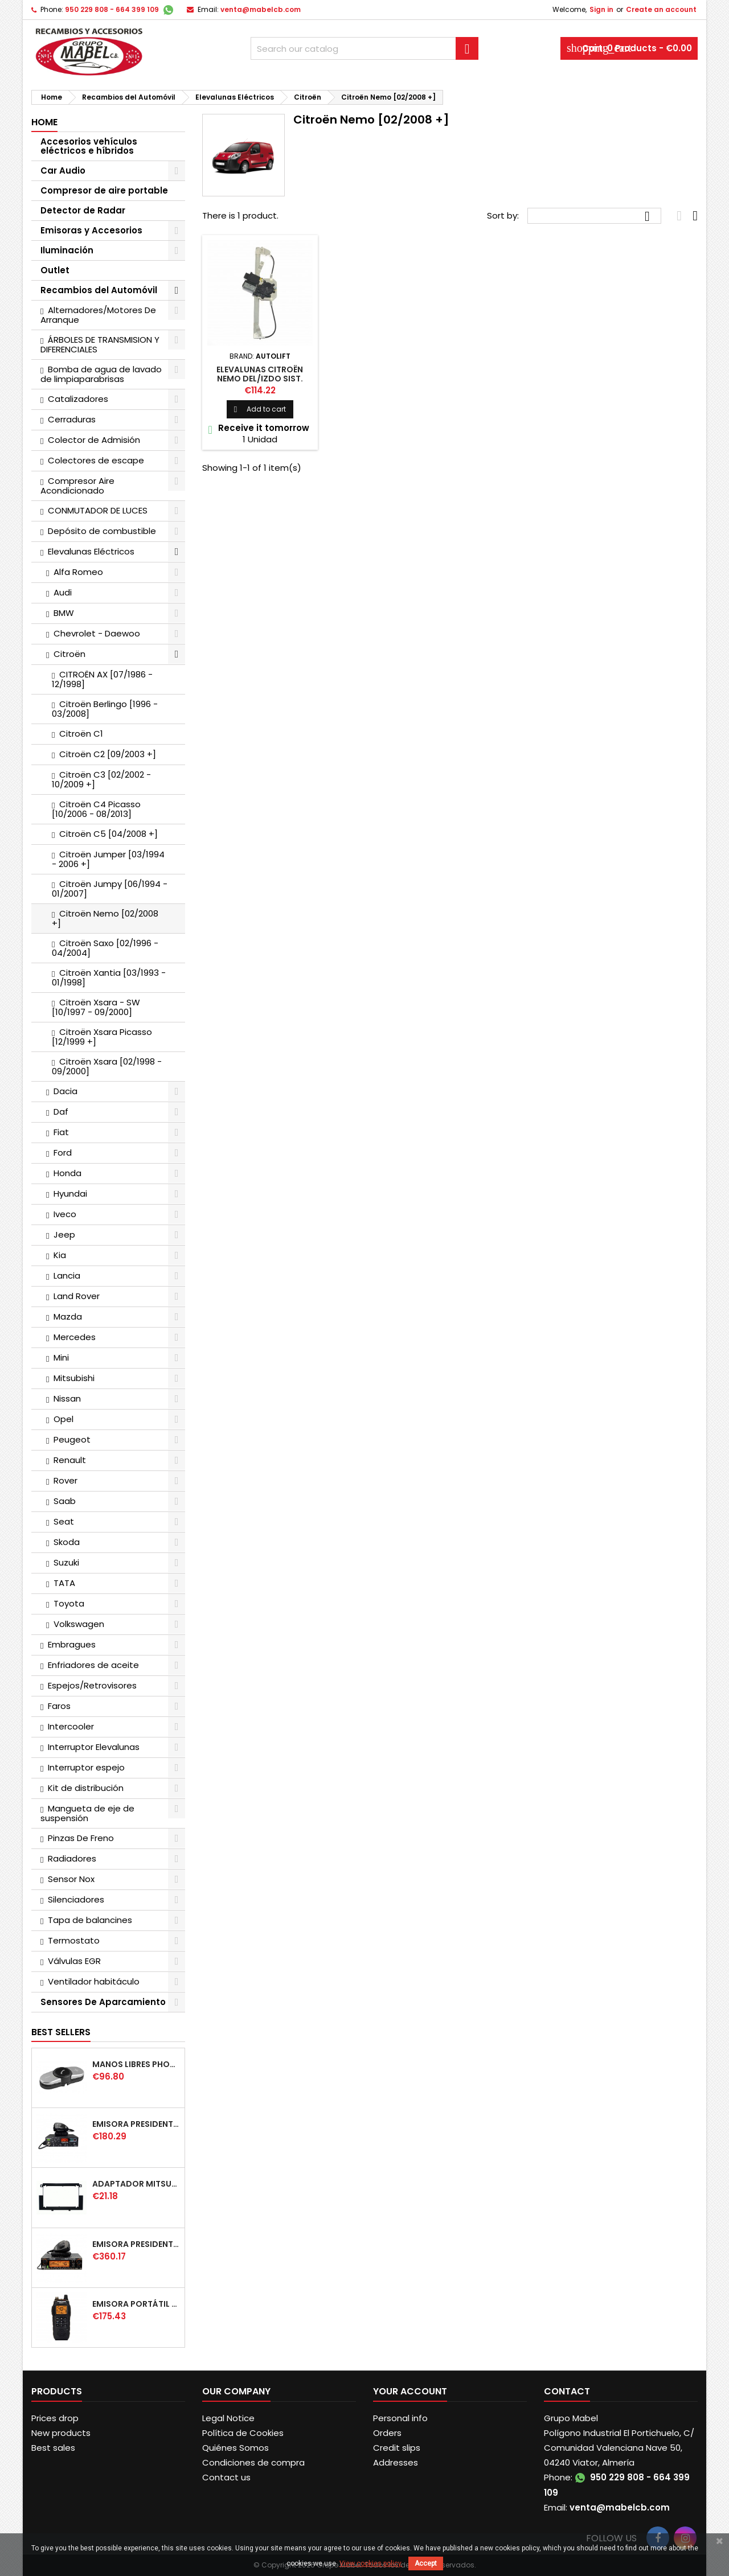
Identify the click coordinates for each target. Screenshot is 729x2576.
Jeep (64, 1234)
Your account (410, 2391)
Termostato (74, 1940)
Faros (59, 1706)
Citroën (69, 654)
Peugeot (72, 1439)
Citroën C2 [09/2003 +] (107, 754)
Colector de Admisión (94, 440)
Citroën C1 (81, 733)
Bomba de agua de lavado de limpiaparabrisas (101, 374)
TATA (64, 1583)
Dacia (65, 1091)
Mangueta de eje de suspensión (87, 1813)
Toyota (69, 1603)
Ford (63, 1152)
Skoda (67, 1542)
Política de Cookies (243, 2433)
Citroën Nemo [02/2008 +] (105, 918)
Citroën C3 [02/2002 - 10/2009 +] (101, 779)
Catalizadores (78, 399)
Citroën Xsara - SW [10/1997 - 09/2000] (96, 1007)
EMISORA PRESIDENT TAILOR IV (136, 2124)
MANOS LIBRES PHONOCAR (136, 2064)
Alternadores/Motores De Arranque (98, 315)
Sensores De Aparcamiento (103, 2002)
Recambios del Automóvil (98, 290)
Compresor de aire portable (104, 190)
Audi (63, 592)
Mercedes (75, 1337)
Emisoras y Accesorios (91, 230)
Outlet (54, 270)
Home (44, 122)
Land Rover (77, 1296)
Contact (567, 2391)
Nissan (67, 1398)
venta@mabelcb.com (260, 9)
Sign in (601, 9)
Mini (61, 1357)
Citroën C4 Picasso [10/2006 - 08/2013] (96, 809)
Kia (60, 1255)
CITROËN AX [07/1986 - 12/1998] (102, 679)
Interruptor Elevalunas (94, 1747)
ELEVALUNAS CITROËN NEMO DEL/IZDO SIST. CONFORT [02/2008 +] (259, 378)
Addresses (395, 2462)
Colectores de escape (96, 460)
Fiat (61, 1132)
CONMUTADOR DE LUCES (98, 510)
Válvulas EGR (74, 1961)
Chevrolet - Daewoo (97, 633)
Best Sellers (61, 2032)
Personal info (400, 2418)
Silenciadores (76, 1899)
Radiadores (72, 1858)
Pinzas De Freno (81, 1838)
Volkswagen (79, 1624)
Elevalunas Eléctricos (91, 551)
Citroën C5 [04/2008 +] (108, 834)
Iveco (65, 1214)
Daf (61, 1112)
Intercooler (71, 1726)
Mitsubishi (74, 1378)
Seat (64, 1521)
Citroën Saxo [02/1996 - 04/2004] (105, 948)
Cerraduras (72, 419)
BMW (64, 613)
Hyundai (70, 1193)
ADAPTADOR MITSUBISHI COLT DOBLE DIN (136, 2183)
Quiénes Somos (235, 2448)
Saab (65, 1501)
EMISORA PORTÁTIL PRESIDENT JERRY (136, 2303)
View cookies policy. (371, 2563)
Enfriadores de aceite (93, 1665)
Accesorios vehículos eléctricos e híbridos (88, 146)
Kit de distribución (86, 1788)
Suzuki (66, 1562)
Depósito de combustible (102, 531)
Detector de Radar (82, 210)
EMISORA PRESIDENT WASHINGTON (136, 2244)
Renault (70, 1460)
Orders (387, 2433)
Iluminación (66, 250)
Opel (63, 1419)
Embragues (72, 1644)
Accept (426, 2563)
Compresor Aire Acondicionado (77, 485)
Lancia (67, 1275)
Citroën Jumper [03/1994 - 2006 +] (108, 859)
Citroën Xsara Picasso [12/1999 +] (102, 1036)
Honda (67, 1173)
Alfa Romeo (78, 572)
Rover (65, 1480)
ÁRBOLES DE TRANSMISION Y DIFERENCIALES (99, 344)
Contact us (226, 2477)
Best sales (53, 2448)
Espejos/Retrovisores (92, 1685)
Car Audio (62, 170)
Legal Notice (228, 2418)
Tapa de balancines (90, 1920)
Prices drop (55, 2418)
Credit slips (396, 2448)
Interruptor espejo (86, 1767)
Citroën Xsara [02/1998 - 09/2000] (107, 1066)
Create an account (661, 9)
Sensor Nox (71, 1879)
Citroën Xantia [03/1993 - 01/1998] (109, 977)
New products (61, 2433)
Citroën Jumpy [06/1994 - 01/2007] (109, 888)
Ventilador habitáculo (94, 1981)
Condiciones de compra (253, 2462)
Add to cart (260, 409)
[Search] (364, 48)
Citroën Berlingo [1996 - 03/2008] (105, 709)
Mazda (68, 1316)
